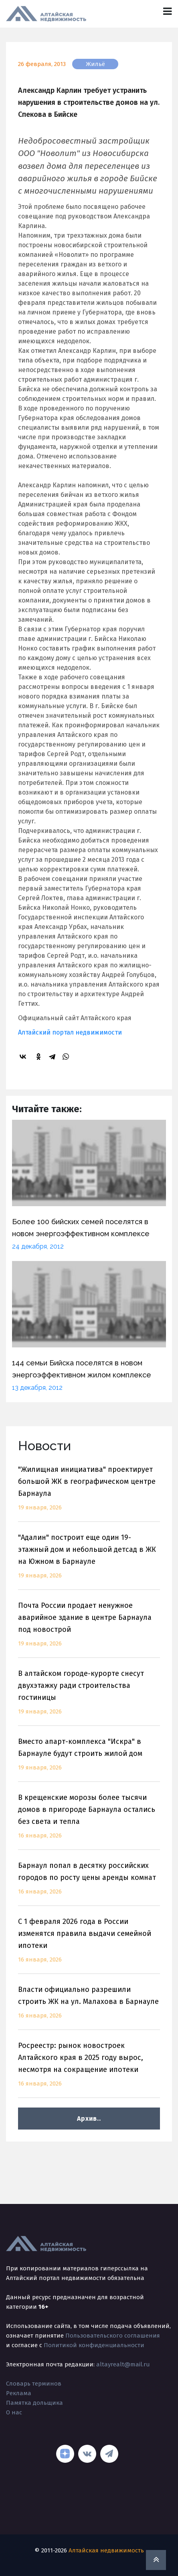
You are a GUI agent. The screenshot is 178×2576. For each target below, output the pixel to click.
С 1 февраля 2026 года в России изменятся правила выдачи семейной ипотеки (89, 1945)
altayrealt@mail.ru (123, 2364)
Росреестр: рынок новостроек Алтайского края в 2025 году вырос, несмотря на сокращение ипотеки (89, 2069)
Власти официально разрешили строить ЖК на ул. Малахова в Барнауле (89, 2007)
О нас (14, 2412)
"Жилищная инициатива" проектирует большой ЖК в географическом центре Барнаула (89, 1493)
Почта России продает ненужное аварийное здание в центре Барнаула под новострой (89, 1629)
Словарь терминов (33, 2383)
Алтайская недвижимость (106, 2550)
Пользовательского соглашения (112, 2335)
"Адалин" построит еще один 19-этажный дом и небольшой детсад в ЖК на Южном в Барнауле (89, 1561)
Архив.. (89, 2118)
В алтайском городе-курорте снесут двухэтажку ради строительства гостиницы (89, 1697)
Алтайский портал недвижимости (70, 1032)
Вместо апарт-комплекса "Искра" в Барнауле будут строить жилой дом (89, 1759)
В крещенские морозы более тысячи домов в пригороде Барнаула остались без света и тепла (89, 1821)
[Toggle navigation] (167, 11)
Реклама (18, 2393)
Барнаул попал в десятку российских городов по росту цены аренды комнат (89, 1883)
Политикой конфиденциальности (94, 2345)
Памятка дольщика (34, 2402)
